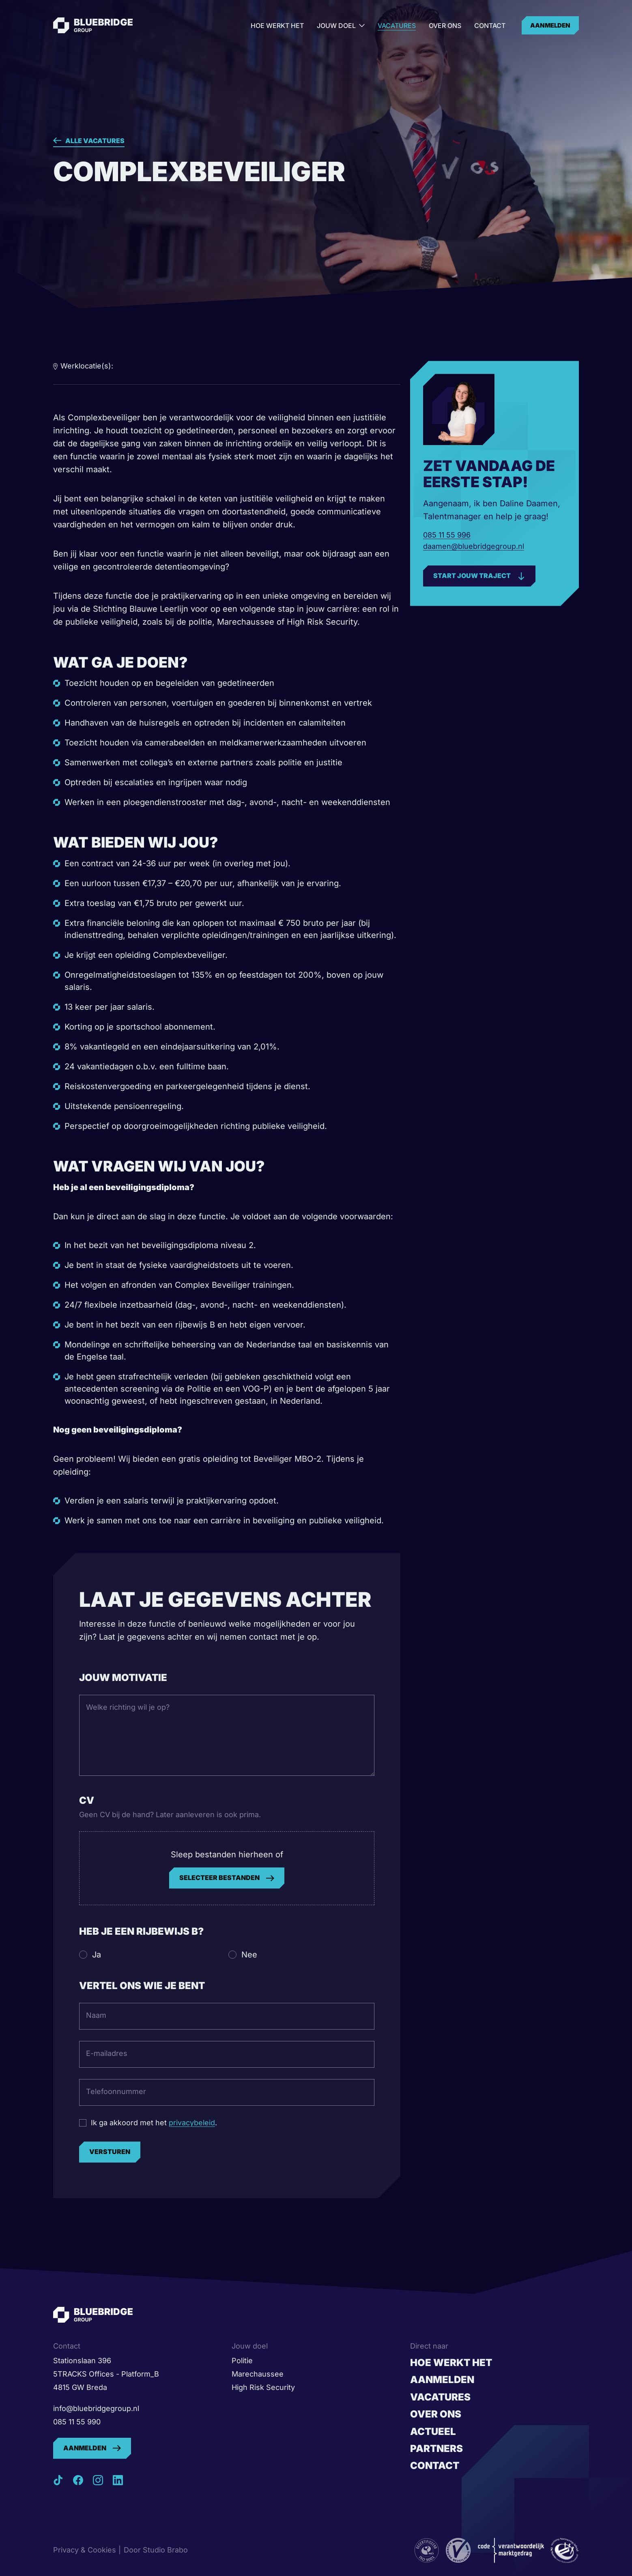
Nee (249, 1954)
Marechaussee (258, 2374)
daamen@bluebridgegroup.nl (473, 546)
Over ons (445, 25)
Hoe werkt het (277, 25)
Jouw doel (341, 25)
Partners (436, 2448)
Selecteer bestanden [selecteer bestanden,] (219, 1878)
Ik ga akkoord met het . (154, 2122)
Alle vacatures (95, 141)
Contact (489, 25)
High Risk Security (263, 2387)
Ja (96, 1954)
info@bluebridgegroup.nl (96, 2408)
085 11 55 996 (447, 535)
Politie (242, 2360)
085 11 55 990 (77, 2422)
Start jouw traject (472, 576)
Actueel (433, 2431)
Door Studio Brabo (156, 2550)
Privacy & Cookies (84, 2550)
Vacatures (397, 25)
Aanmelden (550, 25)
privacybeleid (192, 2122)
